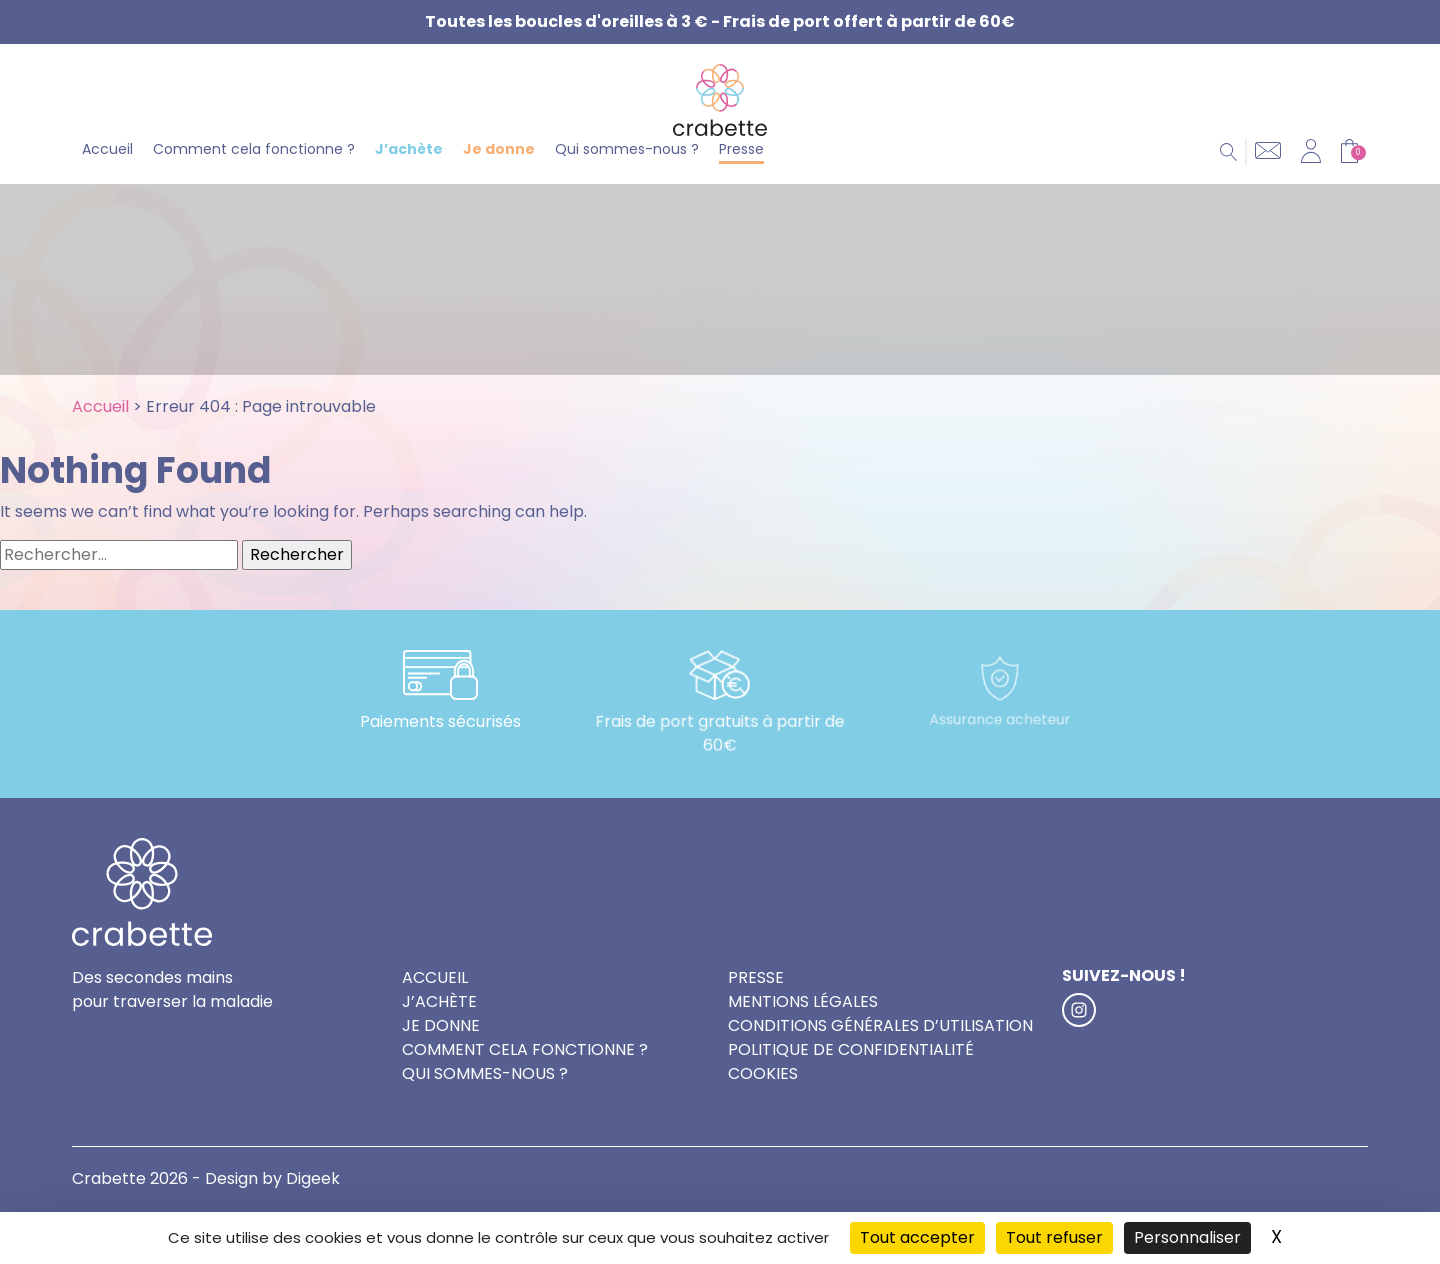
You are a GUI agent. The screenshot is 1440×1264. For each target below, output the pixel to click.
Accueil (107, 178)
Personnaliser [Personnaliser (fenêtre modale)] (1187, 1237)
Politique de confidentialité (851, 1082)
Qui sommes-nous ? (627, 178)
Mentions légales (803, 1034)
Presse (741, 178)
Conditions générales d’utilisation (880, 1058)
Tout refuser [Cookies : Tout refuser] (1054, 1237)
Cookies (763, 1106)
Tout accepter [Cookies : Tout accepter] (917, 1237)
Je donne (499, 178)
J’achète (409, 178)
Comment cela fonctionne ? (254, 178)
